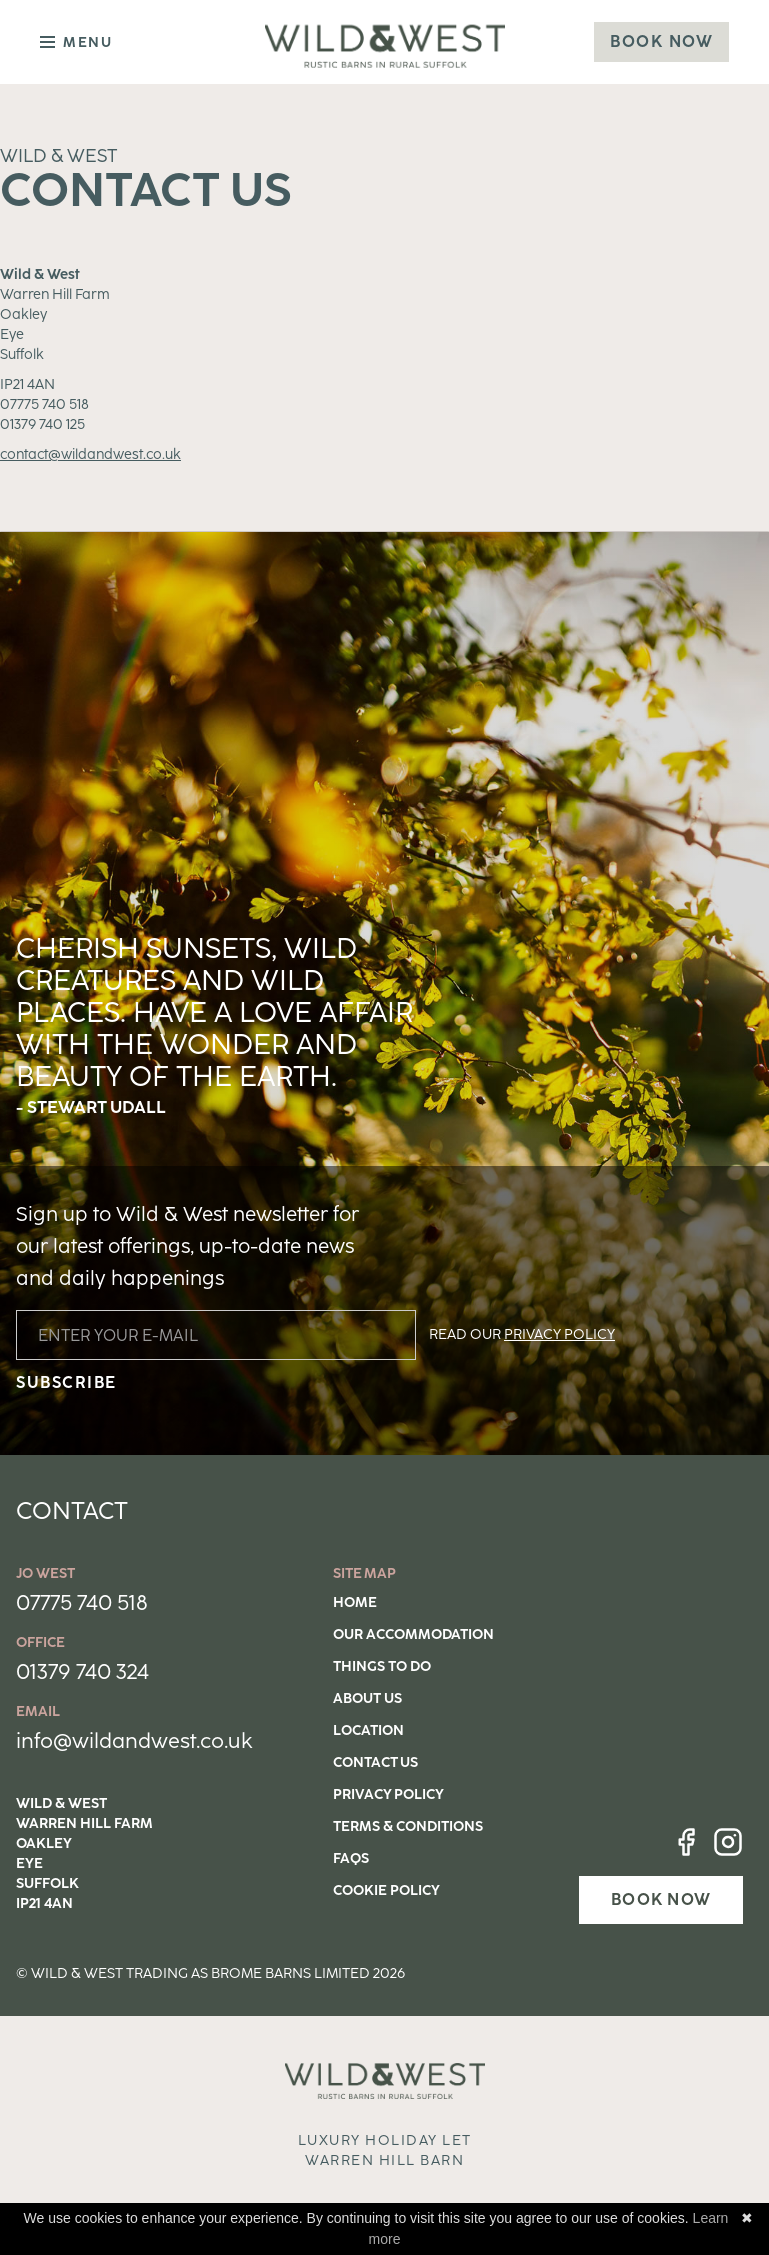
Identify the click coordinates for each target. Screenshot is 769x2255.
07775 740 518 (82, 1602)
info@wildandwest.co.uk (134, 1740)
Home (355, 1602)
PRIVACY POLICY (559, 1334)
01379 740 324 (82, 1671)
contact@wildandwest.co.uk (90, 454)
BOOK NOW (661, 1899)
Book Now (661, 41)
